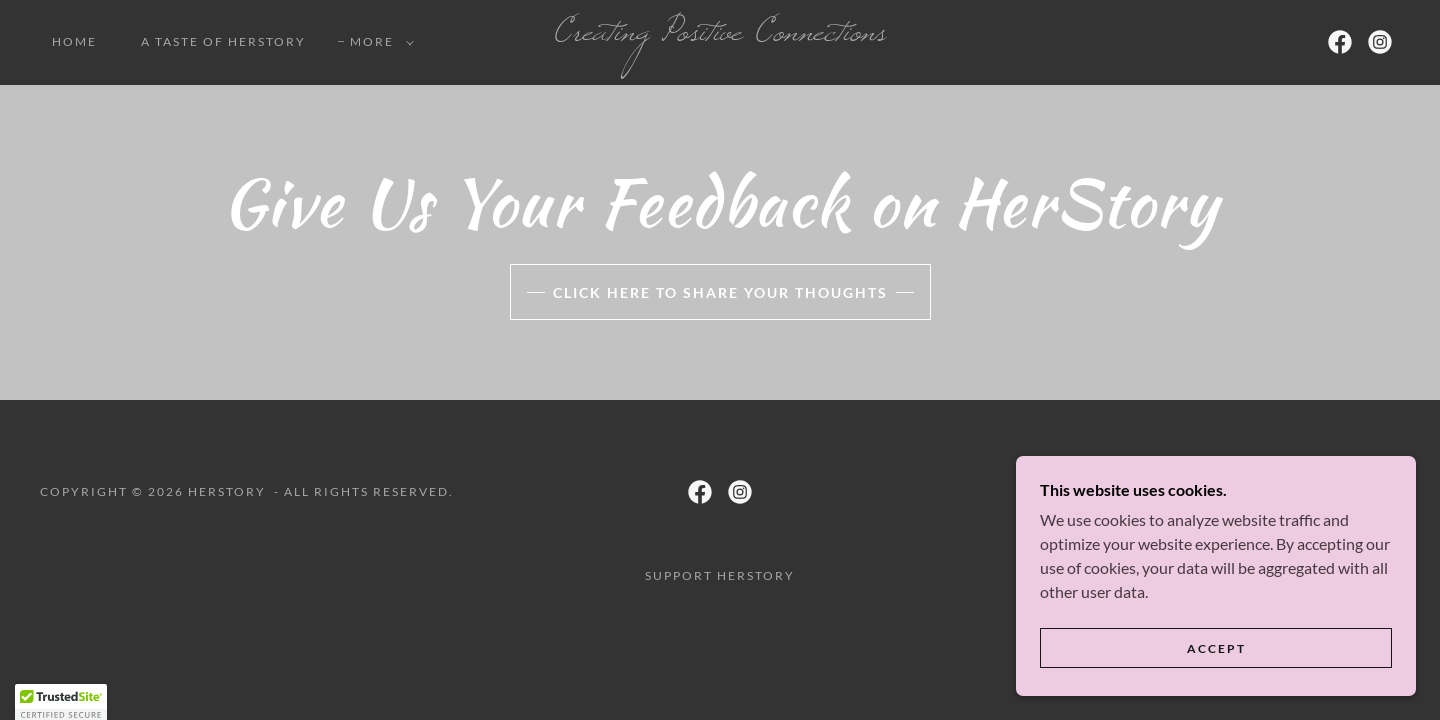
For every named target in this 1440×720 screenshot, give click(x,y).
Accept (1216, 689)
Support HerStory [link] (720, 575)
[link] (720, 33)
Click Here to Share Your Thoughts (720, 292)
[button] (378, 42)
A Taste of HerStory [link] (223, 41)
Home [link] (74, 41)
